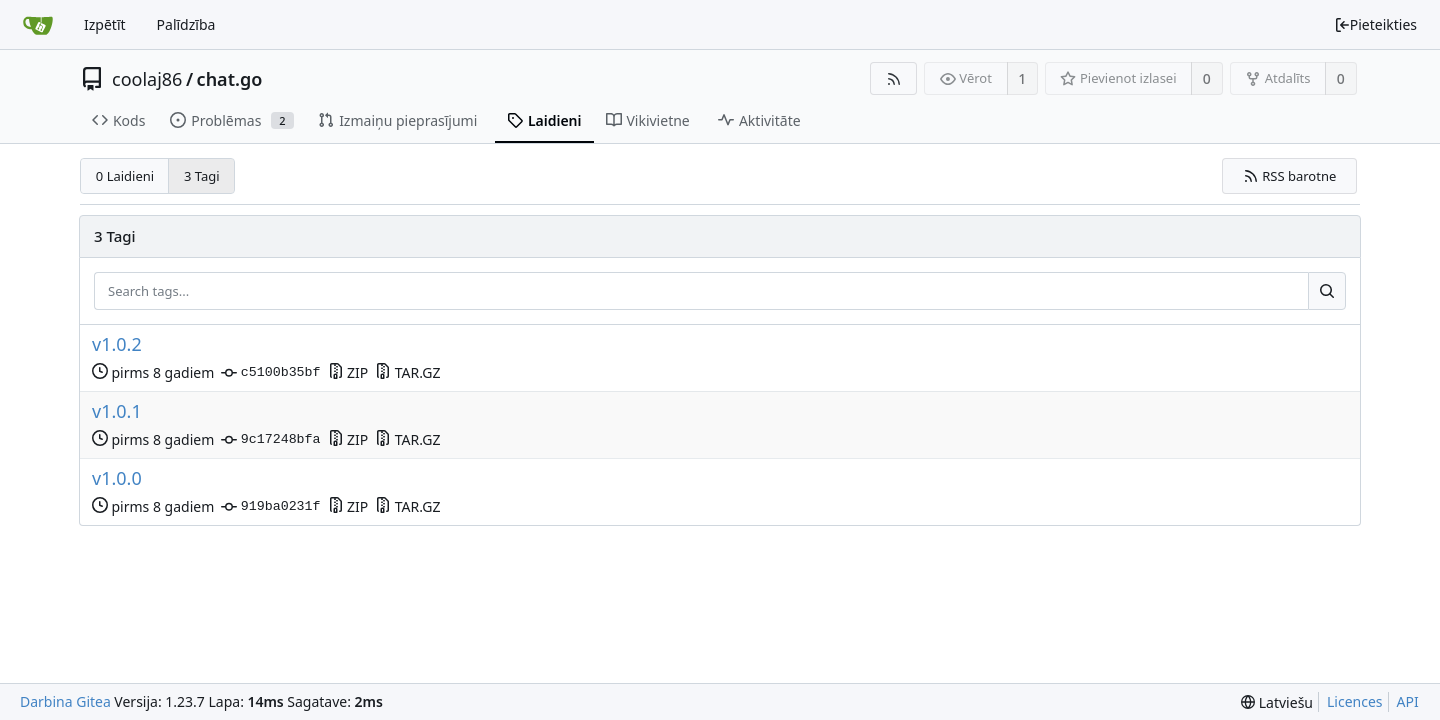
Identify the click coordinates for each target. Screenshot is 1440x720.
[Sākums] (38, 25)
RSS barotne (1290, 176)
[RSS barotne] (893, 78)
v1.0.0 (117, 478)
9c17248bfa (270, 440)
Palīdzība (186, 24)
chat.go (230, 79)
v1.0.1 (117, 411)
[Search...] (1327, 291)
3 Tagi (202, 176)
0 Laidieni (125, 176)
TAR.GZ (407, 372)
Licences (1355, 701)
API (1408, 701)
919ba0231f (270, 507)
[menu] (1277, 702)
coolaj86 (147, 79)
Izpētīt (105, 24)
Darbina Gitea (65, 701)
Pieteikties (1375, 24)
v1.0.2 (117, 344)
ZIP (348, 372)
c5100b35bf (270, 373)
